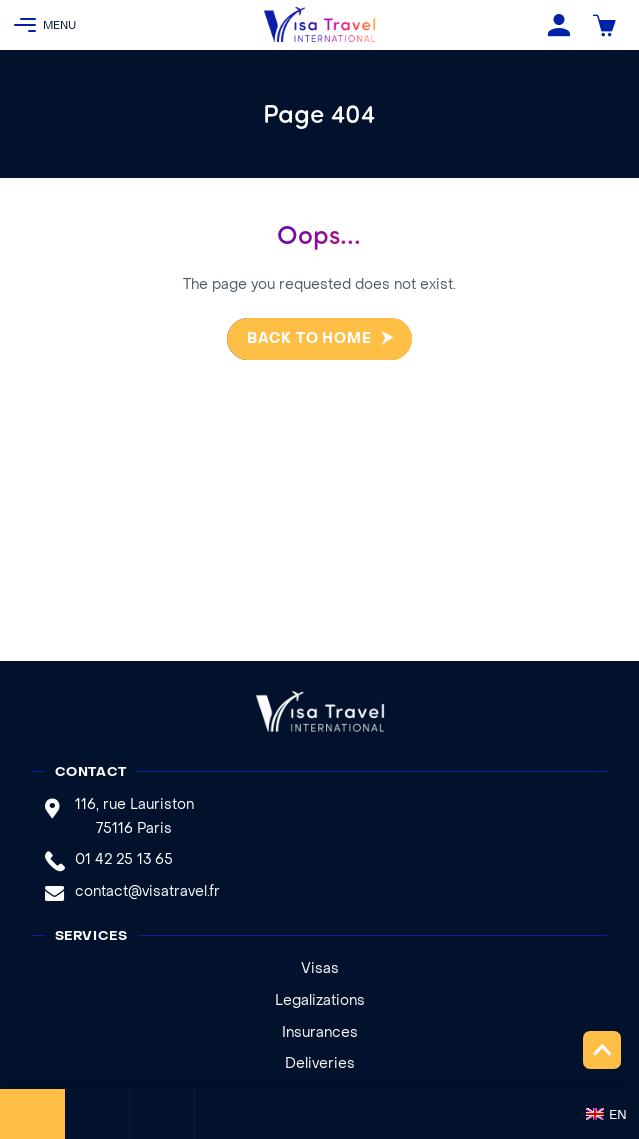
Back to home (300, 339)
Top (602, 1050)
